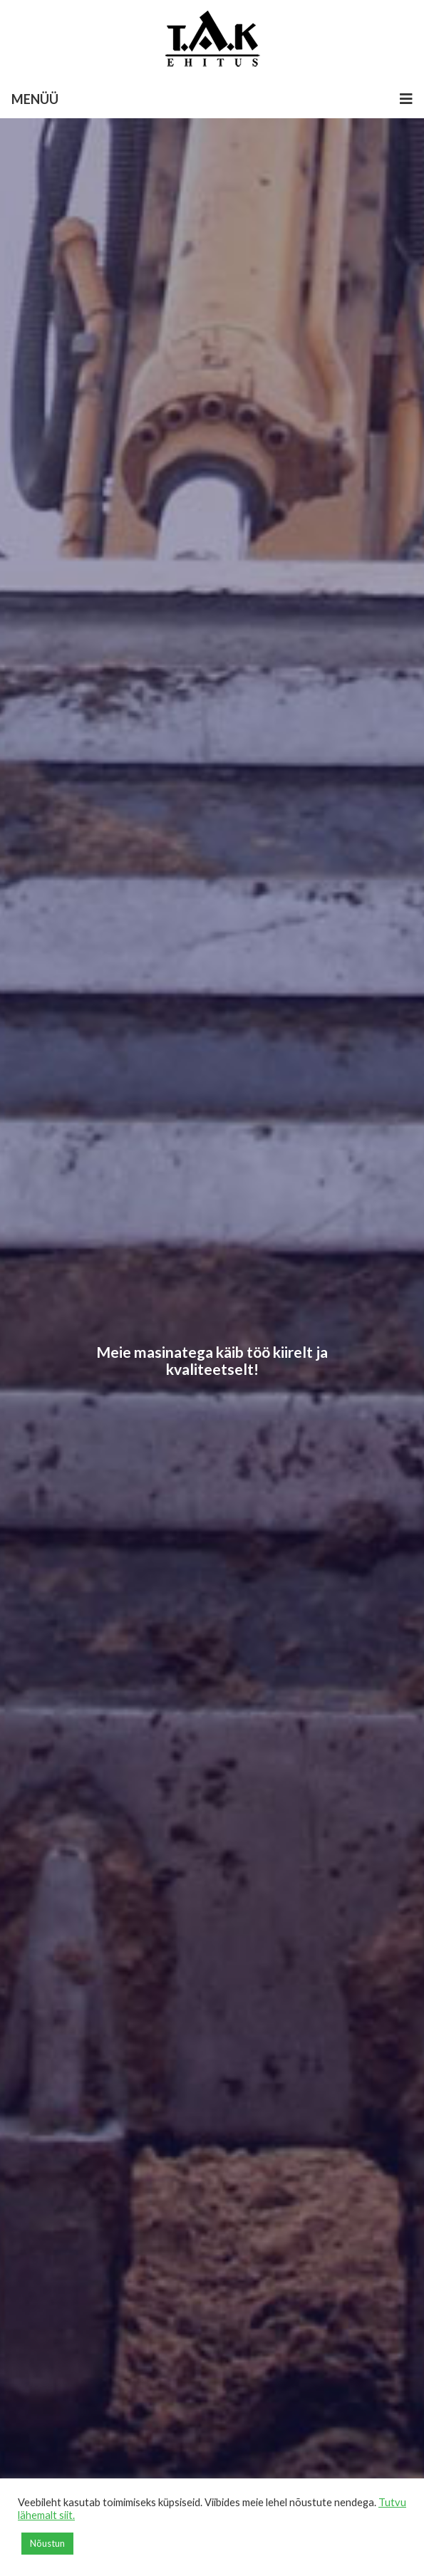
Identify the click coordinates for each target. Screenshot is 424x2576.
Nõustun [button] (47, 2543)
